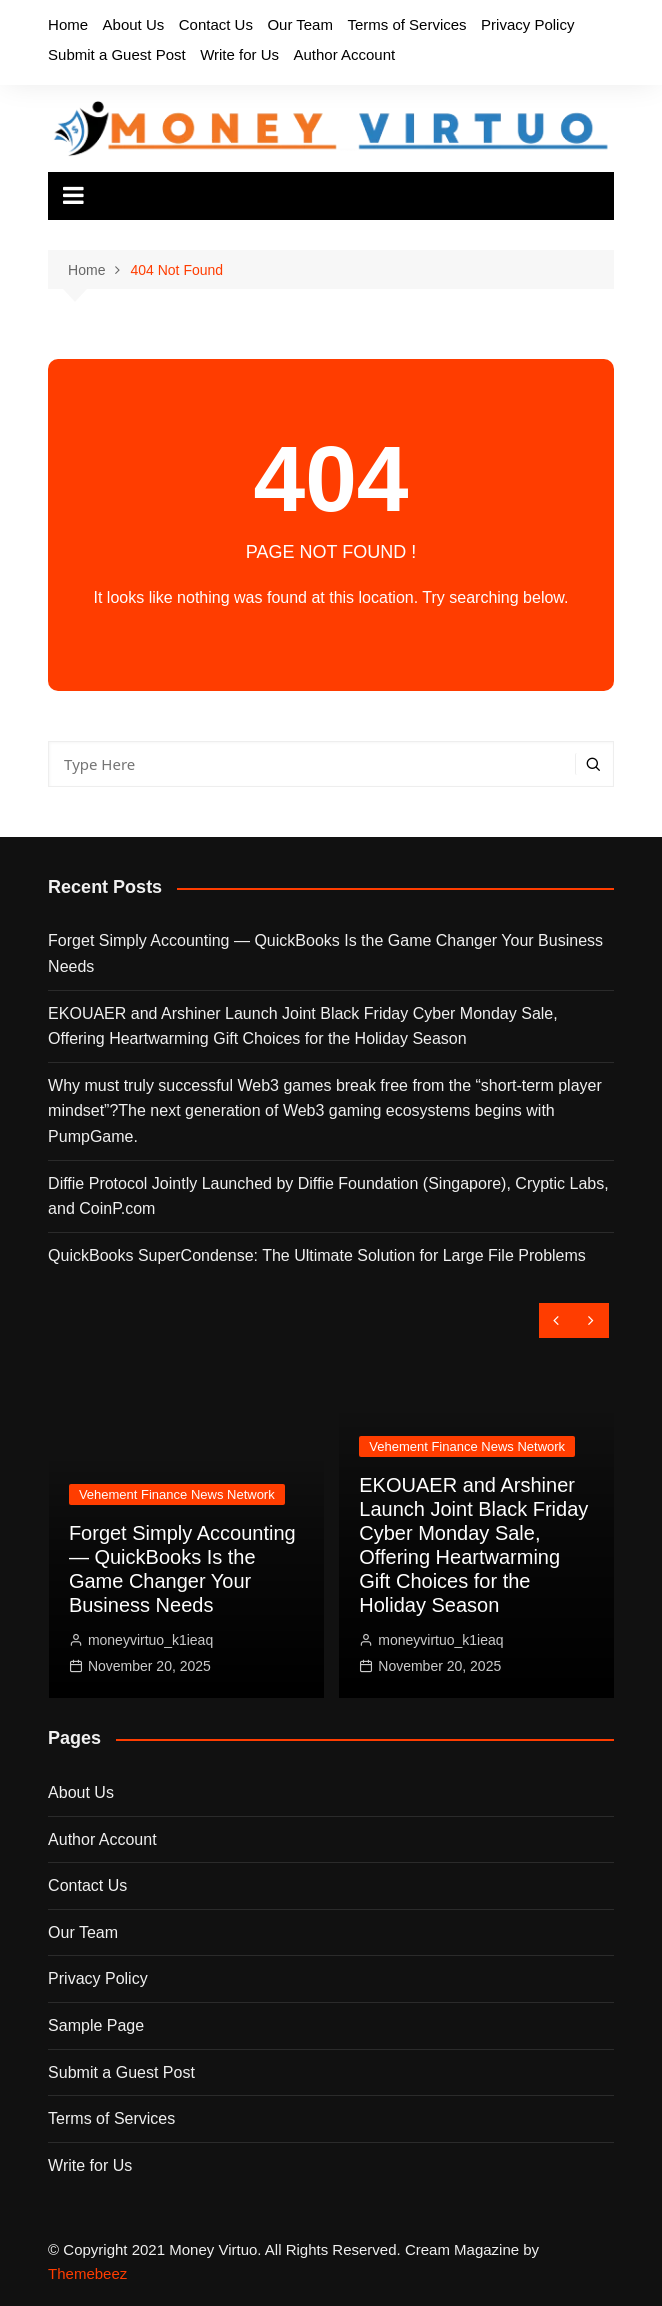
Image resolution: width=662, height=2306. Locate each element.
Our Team (300, 24)
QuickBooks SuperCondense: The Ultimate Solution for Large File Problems (317, 1255)
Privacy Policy (527, 24)
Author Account (344, 54)
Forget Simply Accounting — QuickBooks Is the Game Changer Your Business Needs (325, 953)
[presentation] (556, 1320)
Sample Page (96, 2025)
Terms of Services (406, 24)
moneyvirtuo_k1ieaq (150, 1640)
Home (68, 24)
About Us (134, 24)
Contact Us (216, 24)
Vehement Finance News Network (177, 1494)
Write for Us (239, 54)
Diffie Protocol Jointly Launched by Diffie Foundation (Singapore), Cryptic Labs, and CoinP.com (328, 1196)
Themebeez (87, 2273)
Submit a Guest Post (117, 54)
